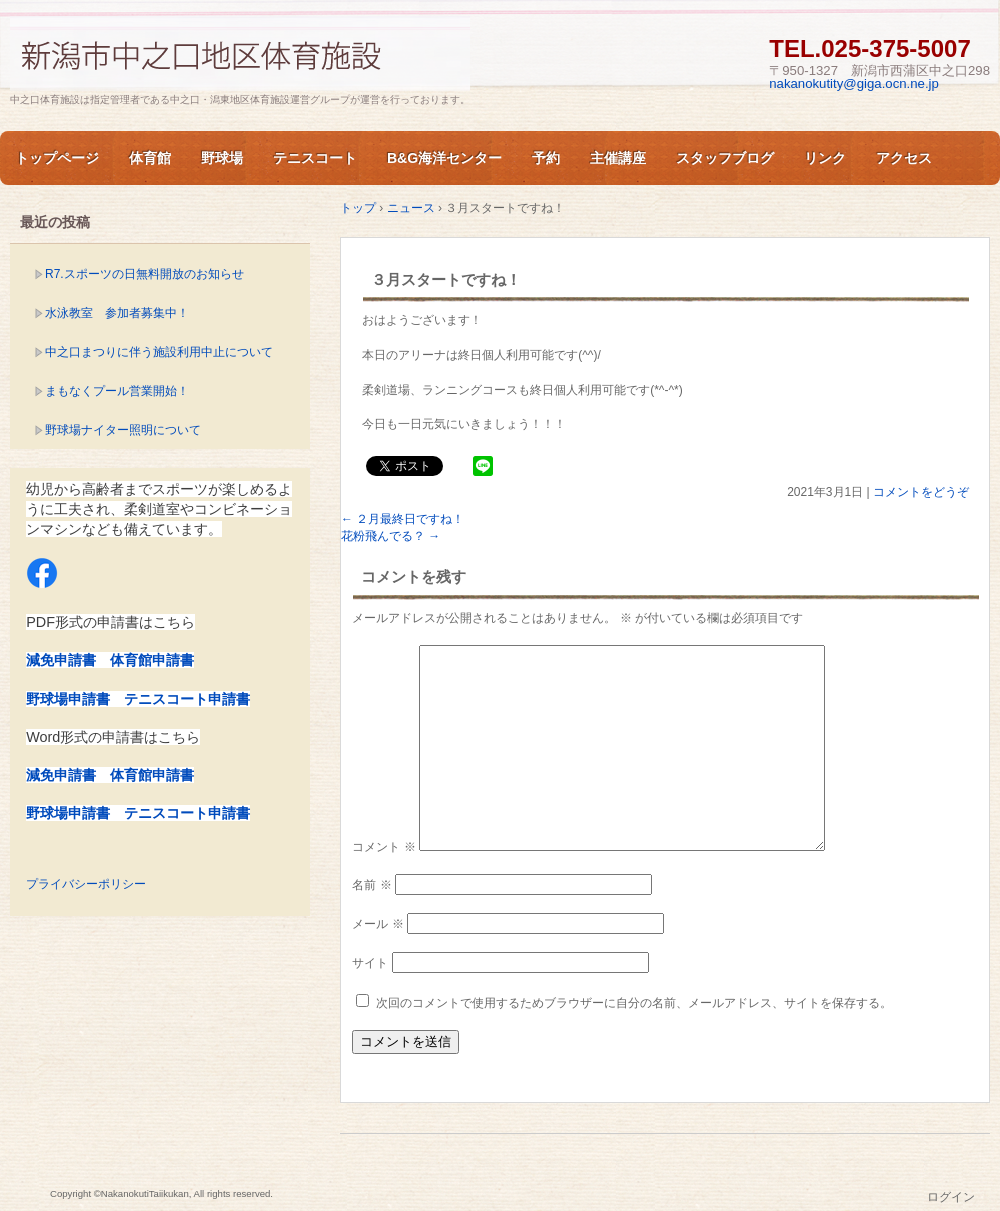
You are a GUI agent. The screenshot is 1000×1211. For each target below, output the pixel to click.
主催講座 (618, 158)
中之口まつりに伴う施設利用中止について (159, 352)
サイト (370, 963)
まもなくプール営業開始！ (117, 391)
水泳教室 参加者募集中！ (117, 313)
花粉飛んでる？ (390, 536)
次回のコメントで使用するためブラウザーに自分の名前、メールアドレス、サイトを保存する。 (634, 1003)
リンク (825, 158)
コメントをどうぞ (921, 492)
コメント (383, 847)
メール (377, 924)
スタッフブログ (725, 158)
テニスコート (315, 158)
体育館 (150, 158)
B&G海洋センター (444, 158)
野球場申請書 (68, 699)
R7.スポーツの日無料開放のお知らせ (144, 274)
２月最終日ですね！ (402, 519)
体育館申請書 (152, 660)
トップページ (57, 158)
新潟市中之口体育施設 (240, 53)
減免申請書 (61, 660)
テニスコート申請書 (187, 699)
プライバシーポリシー (86, 884)
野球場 (222, 158)
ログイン (951, 1197)
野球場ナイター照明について (123, 430)
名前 (371, 885)
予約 (546, 158)
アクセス (904, 158)
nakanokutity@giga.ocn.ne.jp (854, 83)
